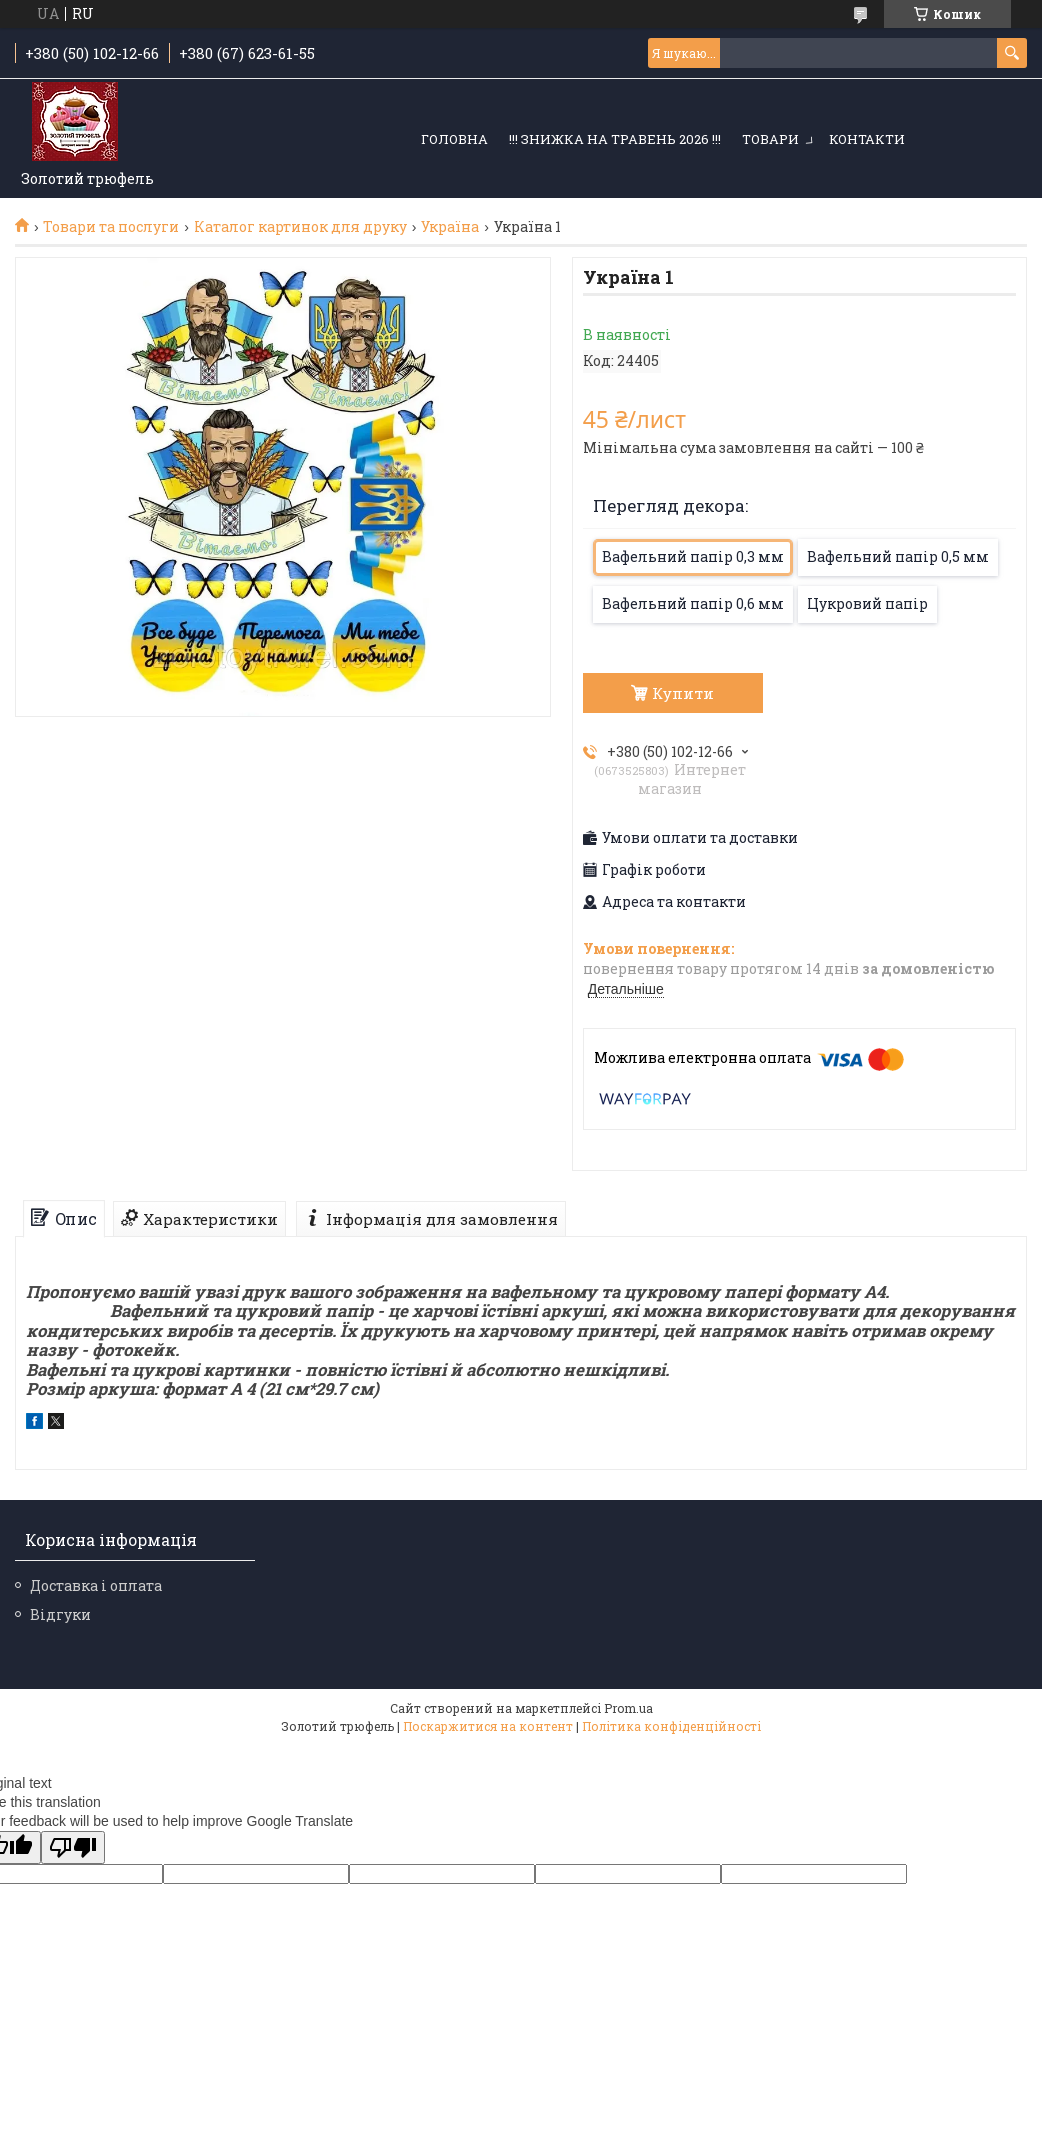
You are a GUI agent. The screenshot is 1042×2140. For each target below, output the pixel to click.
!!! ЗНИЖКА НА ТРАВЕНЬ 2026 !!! (615, 139)
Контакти (867, 139)
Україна (450, 227)
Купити (683, 693)
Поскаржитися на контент (488, 1726)
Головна (454, 139)
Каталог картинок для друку (300, 227)
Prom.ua (628, 1708)
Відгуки (60, 1614)
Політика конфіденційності (671, 1726)
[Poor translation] (73, 1847)
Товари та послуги (111, 227)
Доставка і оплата (96, 1585)
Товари (770, 139)
